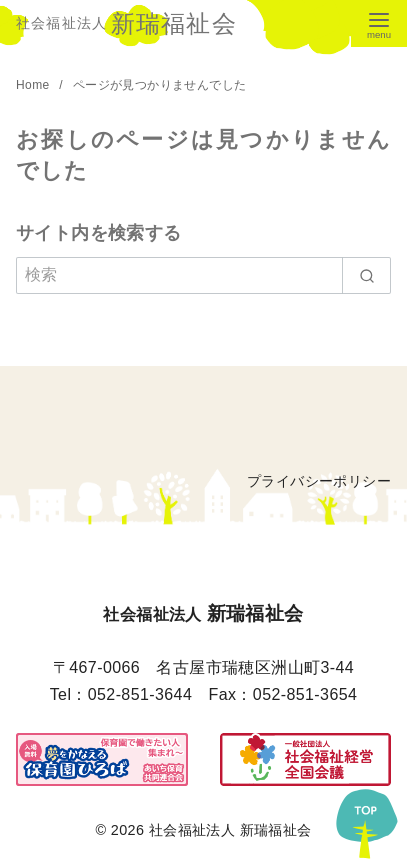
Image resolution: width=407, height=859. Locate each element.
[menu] (379, 23)
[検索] (203, 275)
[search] (366, 275)
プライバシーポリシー (319, 481)
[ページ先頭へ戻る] (367, 819)
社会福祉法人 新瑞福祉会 (230, 830)
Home (34, 85)
